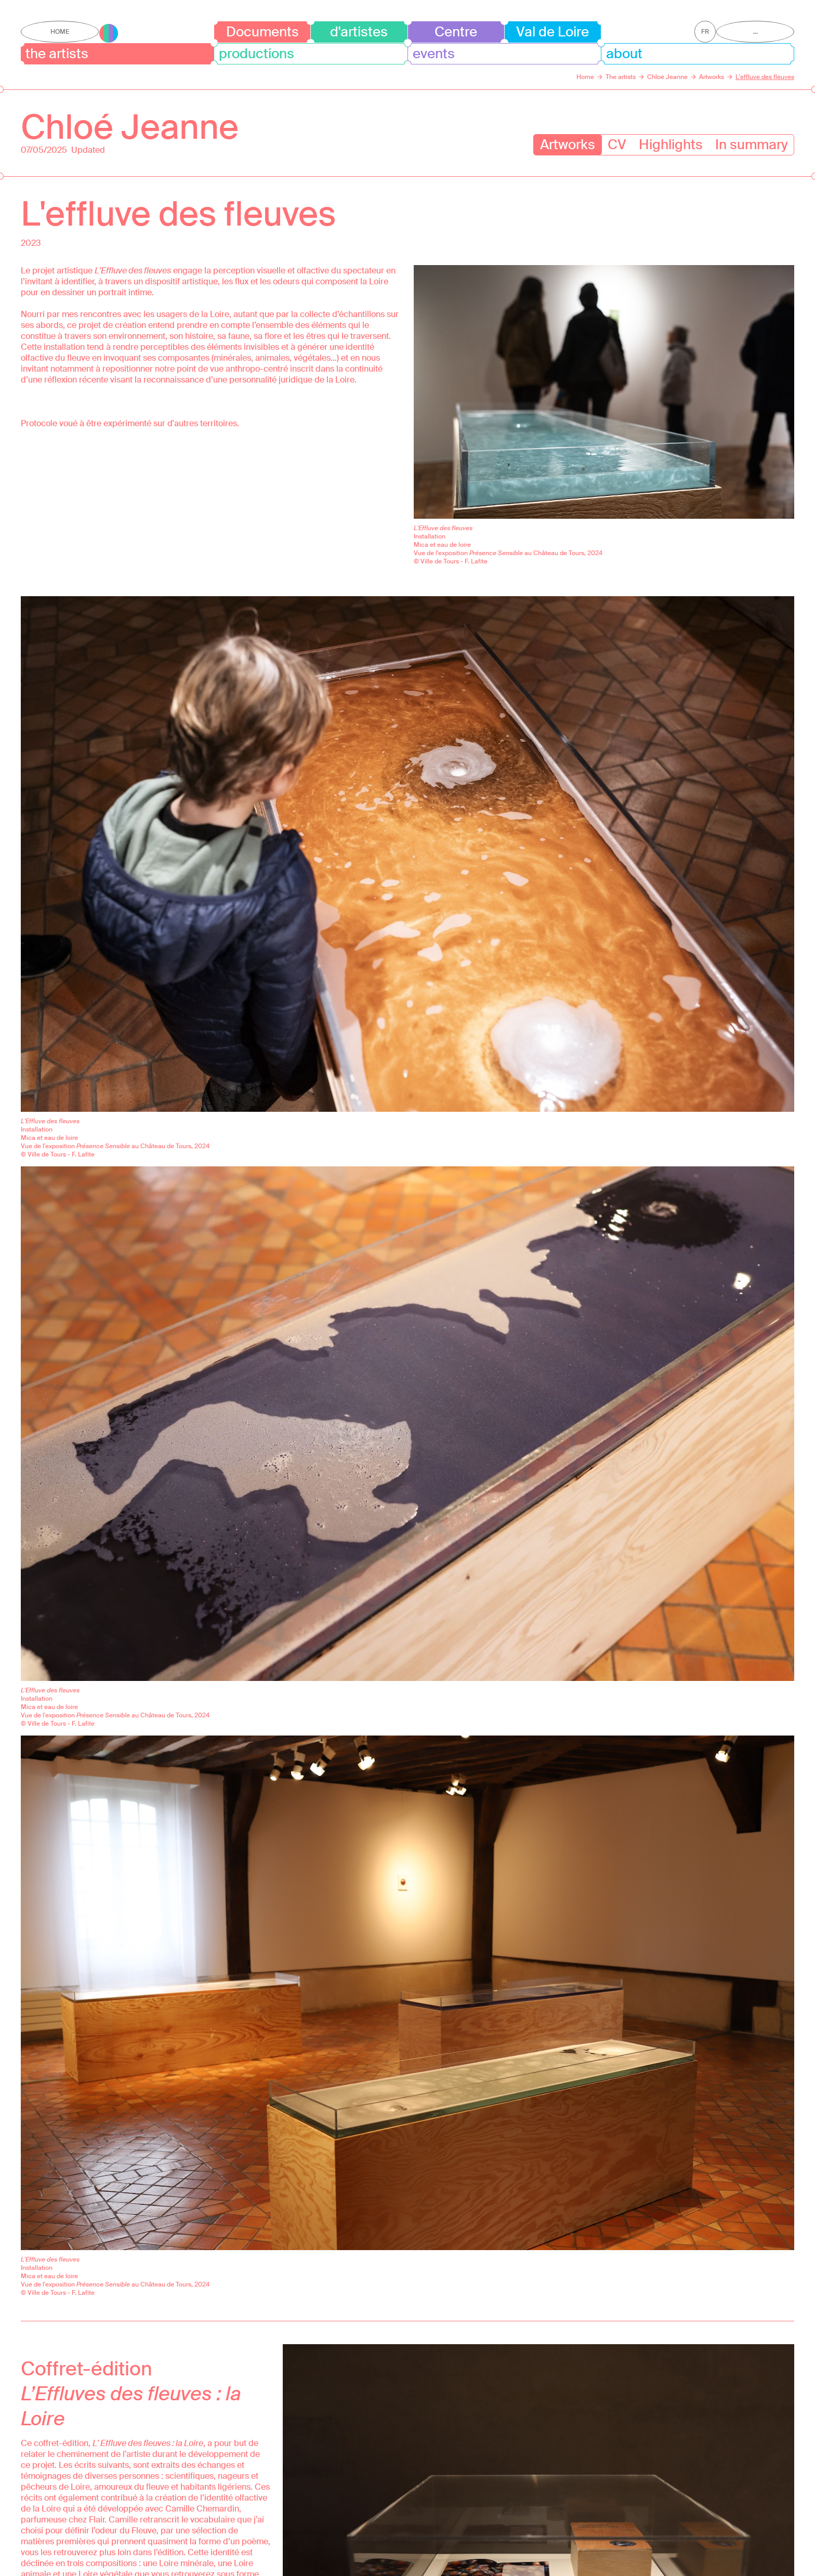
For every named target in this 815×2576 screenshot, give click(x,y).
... (755, 32)
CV (617, 144)
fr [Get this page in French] (705, 32)
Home (59, 32)
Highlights (671, 144)
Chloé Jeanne (130, 127)
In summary (751, 144)
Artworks (567, 144)
